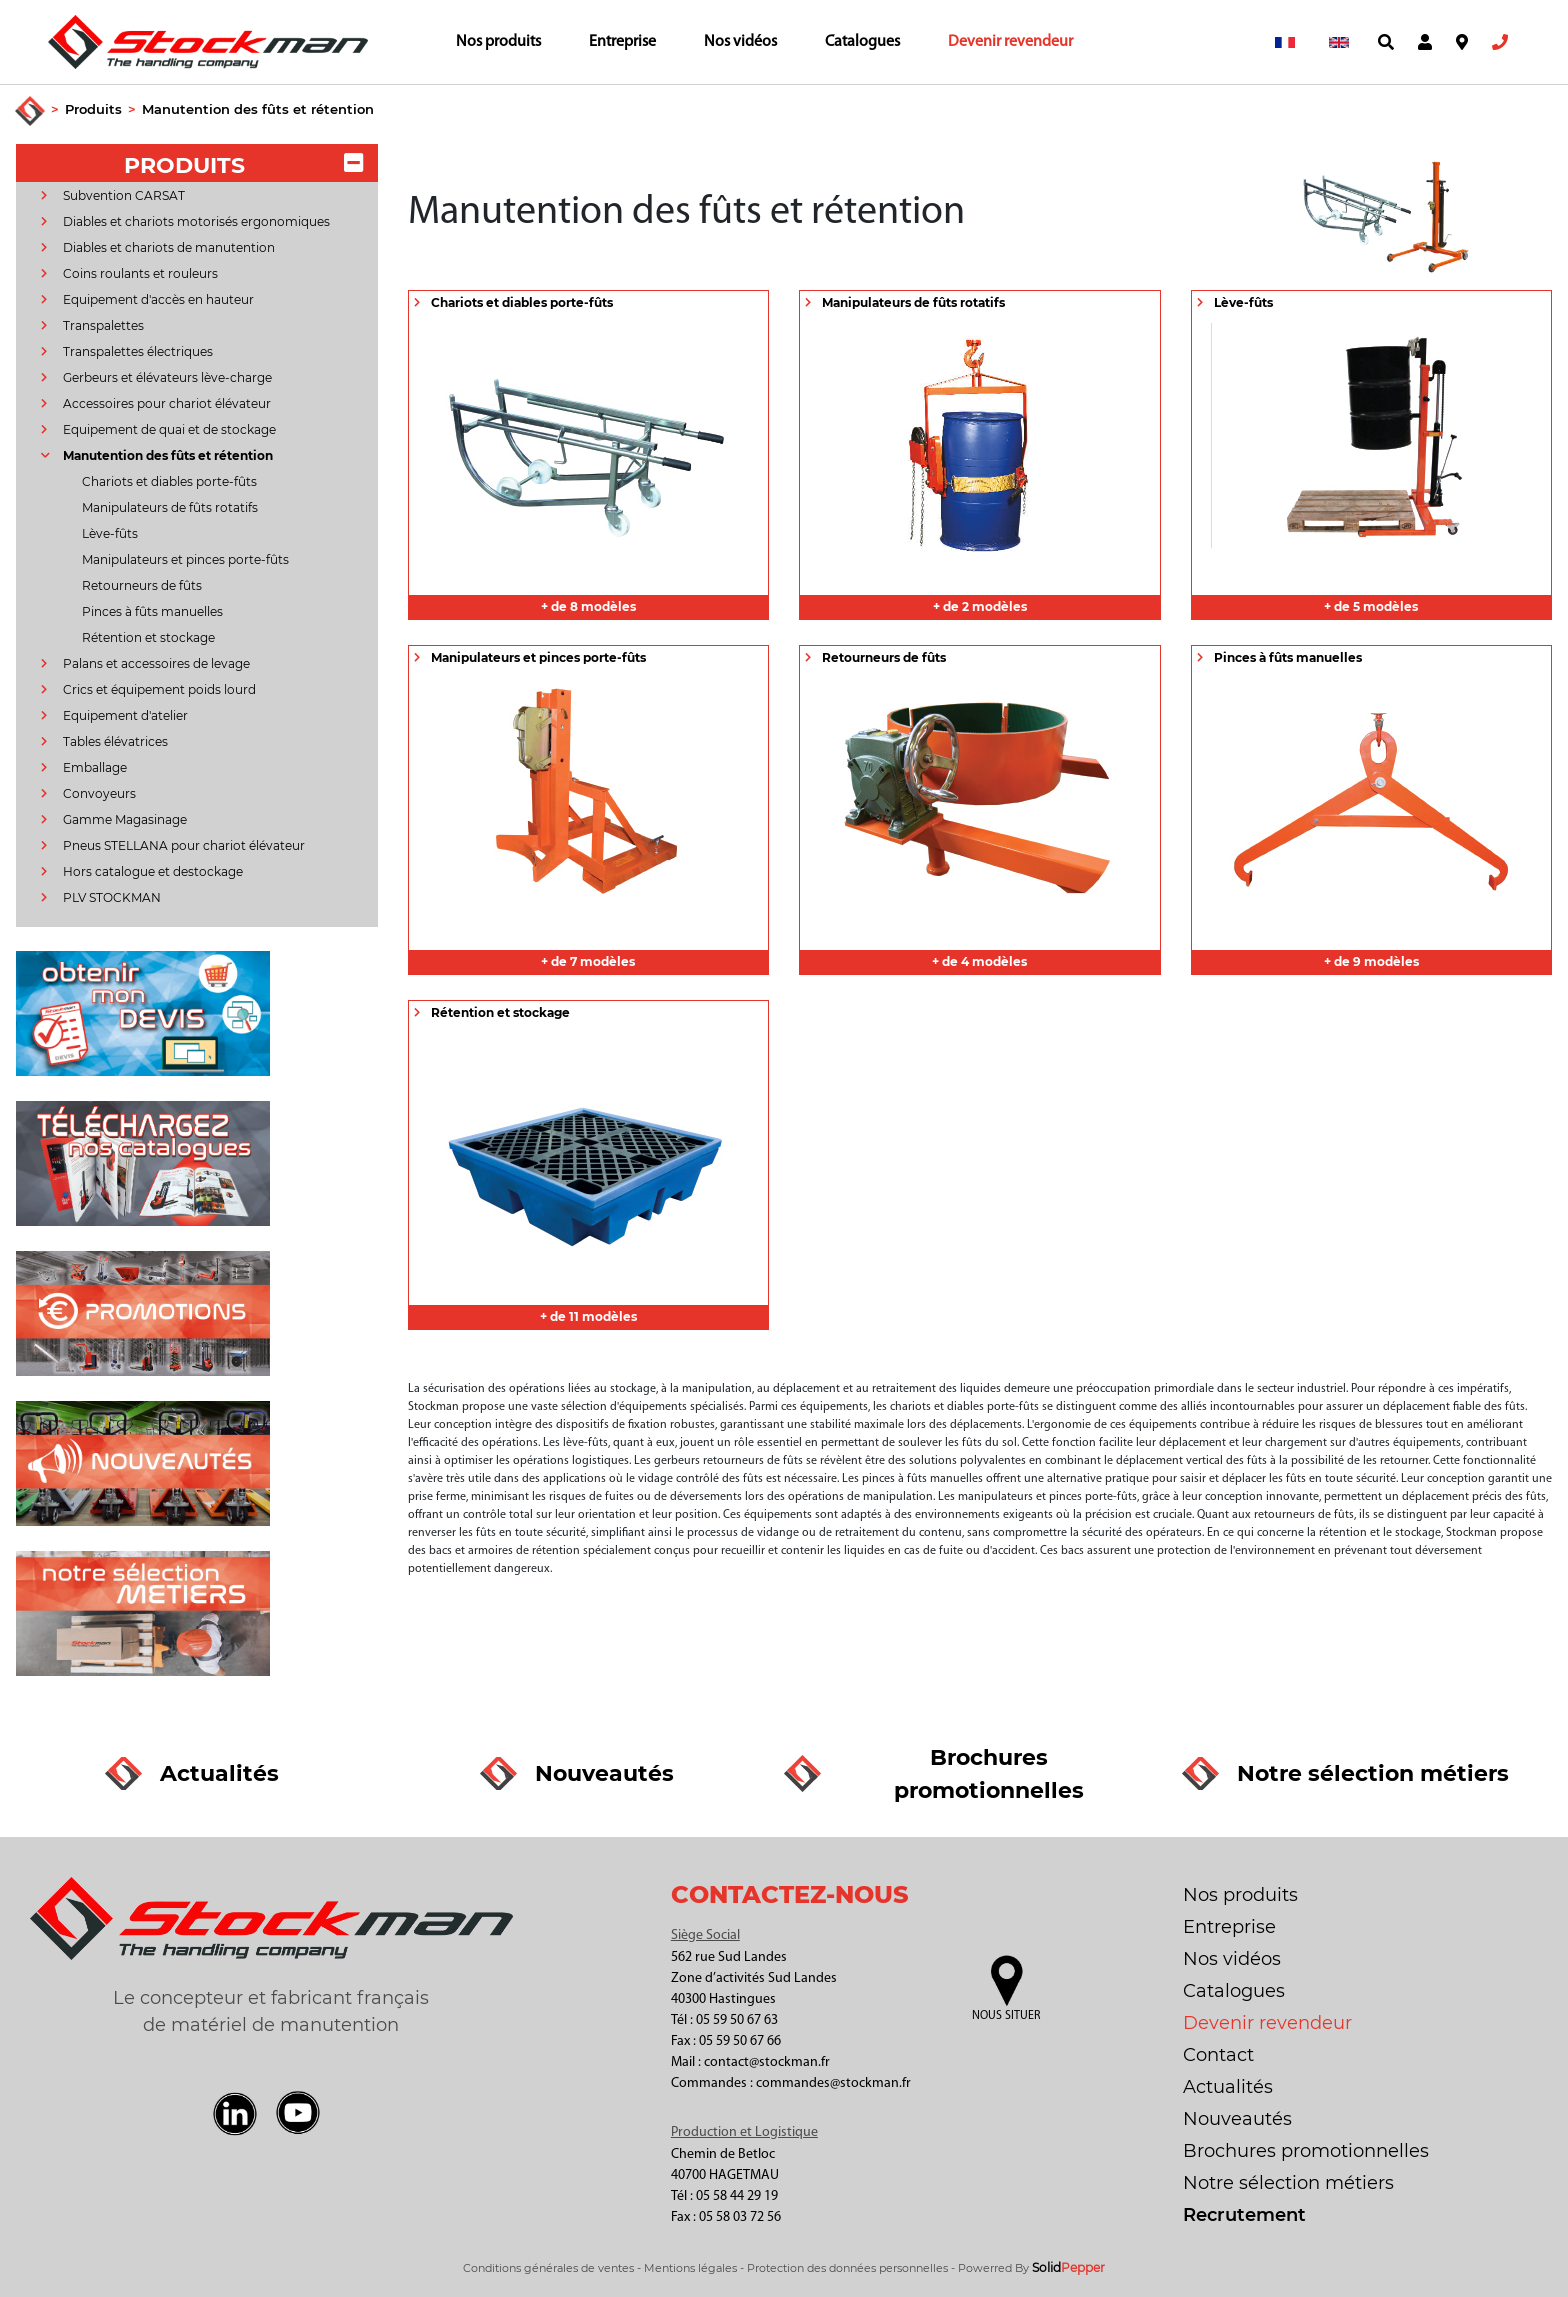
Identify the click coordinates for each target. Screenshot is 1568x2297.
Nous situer (1006, 2016)
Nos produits (498, 42)
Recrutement (1244, 2215)
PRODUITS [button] (243, 165)
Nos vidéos (740, 42)
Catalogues (862, 42)
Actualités (1228, 2087)
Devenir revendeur (1010, 42)
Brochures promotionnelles (1306, 2151)
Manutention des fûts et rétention (258, 109)
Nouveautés (1237, 2119)
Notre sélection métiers (1288, 2183)
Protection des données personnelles (847, 2268)
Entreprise (622, 42)
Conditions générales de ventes (548, 2268)
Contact (1218, 2055)
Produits (93, 109)
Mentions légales (690, 2268)
